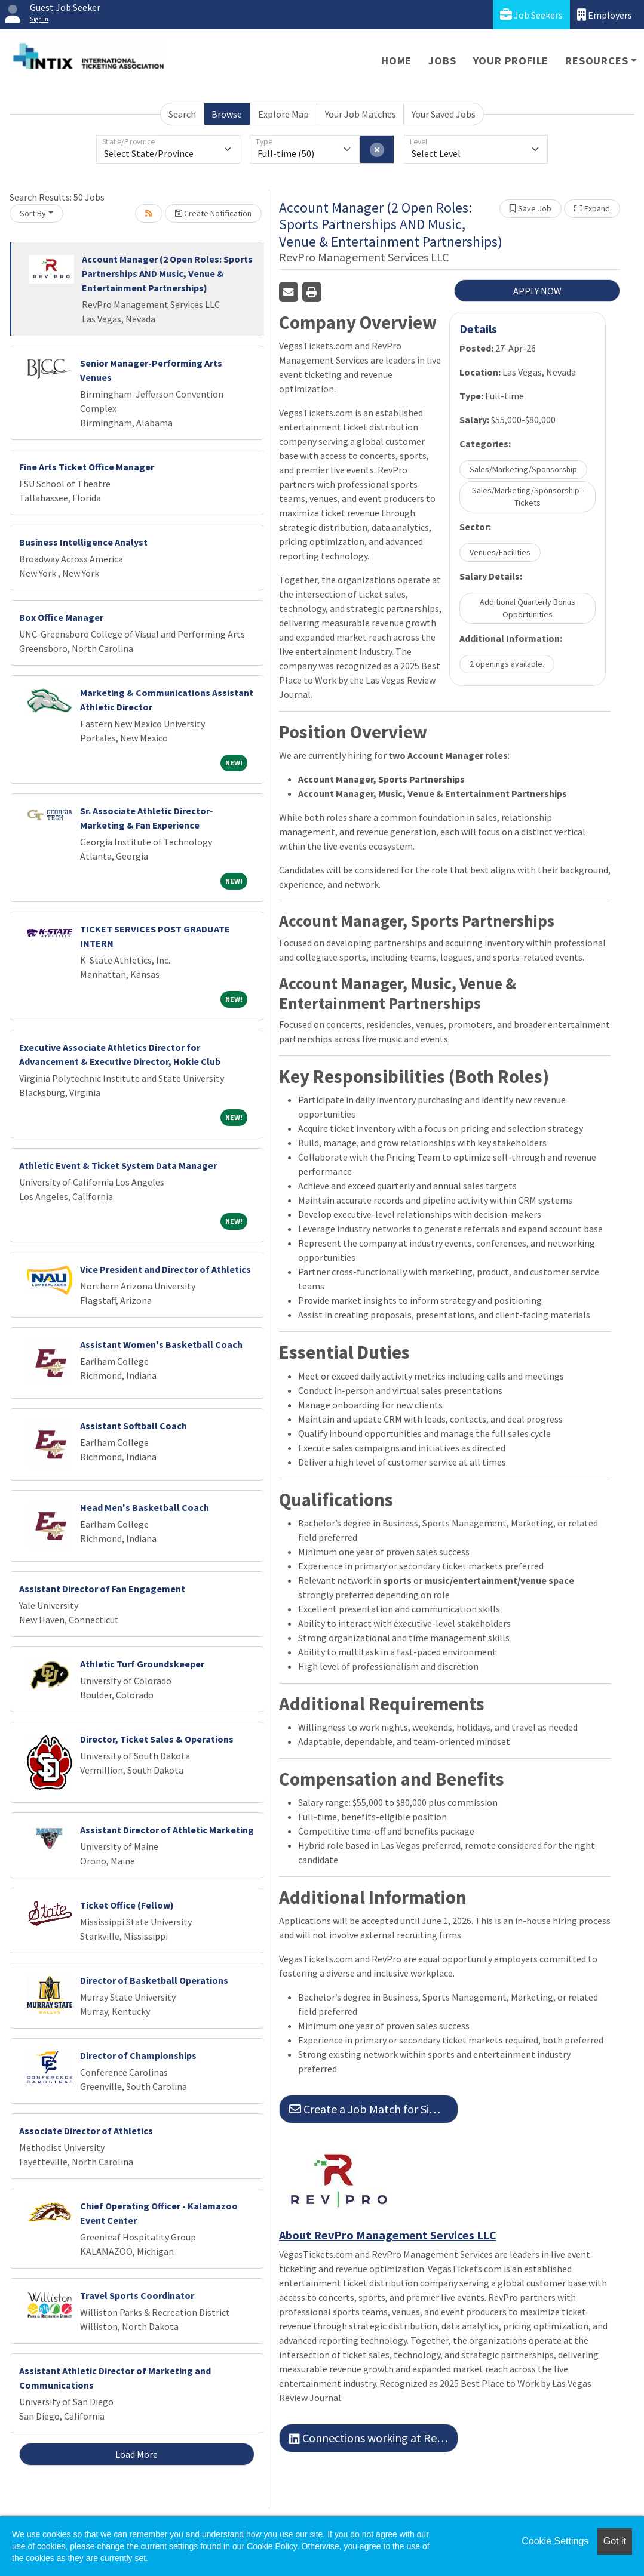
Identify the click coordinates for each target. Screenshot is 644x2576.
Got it (614, 2541)
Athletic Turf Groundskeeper (142, 1664)
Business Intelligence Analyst (83, 542)
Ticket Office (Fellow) (127, 1905)
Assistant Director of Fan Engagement (102, 1589)
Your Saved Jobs (444, 114)
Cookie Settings (555, 2541)
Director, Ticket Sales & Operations (157, 1739)
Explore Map (283, 114)
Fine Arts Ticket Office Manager (86, 467)
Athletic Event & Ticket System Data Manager (118, 1165)
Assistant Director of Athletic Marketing (167, 1830)
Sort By (33, 213)
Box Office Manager (61, 617)
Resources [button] (596, 60)
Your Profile (511, 60)
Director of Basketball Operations (154, 1980)
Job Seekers (531, 14)
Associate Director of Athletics (86, 2131)
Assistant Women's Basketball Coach (161, 1344)
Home (396, 60)
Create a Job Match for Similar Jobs (373, 2108)
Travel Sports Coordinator (137, 2295)
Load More (136, 2454)
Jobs (442, 60)
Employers (604, 14)
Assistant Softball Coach (133, 1426)
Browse (226, 114)
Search (182, 114)
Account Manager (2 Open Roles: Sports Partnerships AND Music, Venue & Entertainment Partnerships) (167, 273)
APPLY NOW (537, 291)
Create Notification (213, 213)
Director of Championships (138, 2055)
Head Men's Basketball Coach (144, 1507)
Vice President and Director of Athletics (165, 1269)
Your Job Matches (360, 114)
